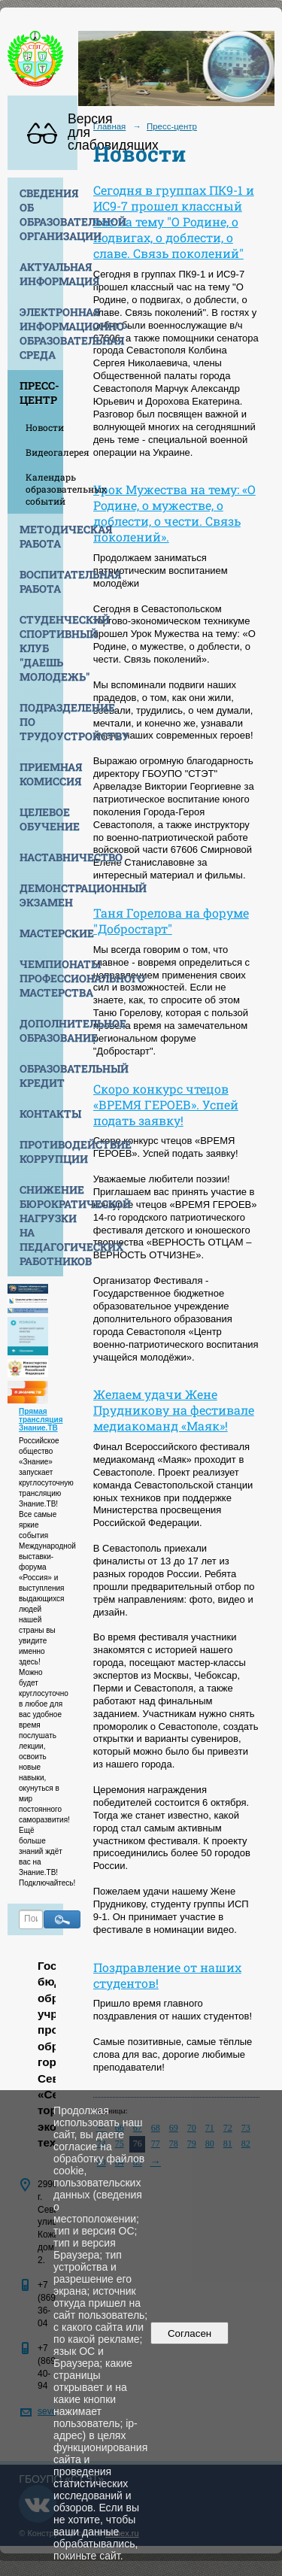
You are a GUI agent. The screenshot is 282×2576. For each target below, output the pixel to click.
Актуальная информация (41, 273)
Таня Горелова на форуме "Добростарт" (171, 920)
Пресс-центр (39, 392)
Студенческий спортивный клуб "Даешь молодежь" (41, 648)
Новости (44, 427)
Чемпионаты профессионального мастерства (41, 978)
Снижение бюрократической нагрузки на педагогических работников (41, 1225)
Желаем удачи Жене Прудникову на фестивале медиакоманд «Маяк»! (173, 1410)
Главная (109, 126)
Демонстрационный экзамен (41, 895)
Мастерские (41, 933)
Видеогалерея (44, 452)
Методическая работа (41, 536)
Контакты (41, 1113)
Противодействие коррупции (41, 1151)
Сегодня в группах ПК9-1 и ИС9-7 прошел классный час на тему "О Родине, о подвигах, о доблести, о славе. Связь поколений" (173, 221)
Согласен (189, 2333)
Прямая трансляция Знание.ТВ (41, 1419)
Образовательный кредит (41, 1075)
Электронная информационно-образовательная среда (41, 333)
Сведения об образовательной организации (41, 214)
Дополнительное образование (41, 1030)
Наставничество (41, 857)
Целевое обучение (41, 819)
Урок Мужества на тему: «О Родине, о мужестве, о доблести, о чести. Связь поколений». (174, 513)
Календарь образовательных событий (44, 489)
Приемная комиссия (41, 774)
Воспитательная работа (41, 581)
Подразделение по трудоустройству (41, 721)
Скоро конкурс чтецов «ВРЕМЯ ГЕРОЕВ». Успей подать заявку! (165, 1104)
